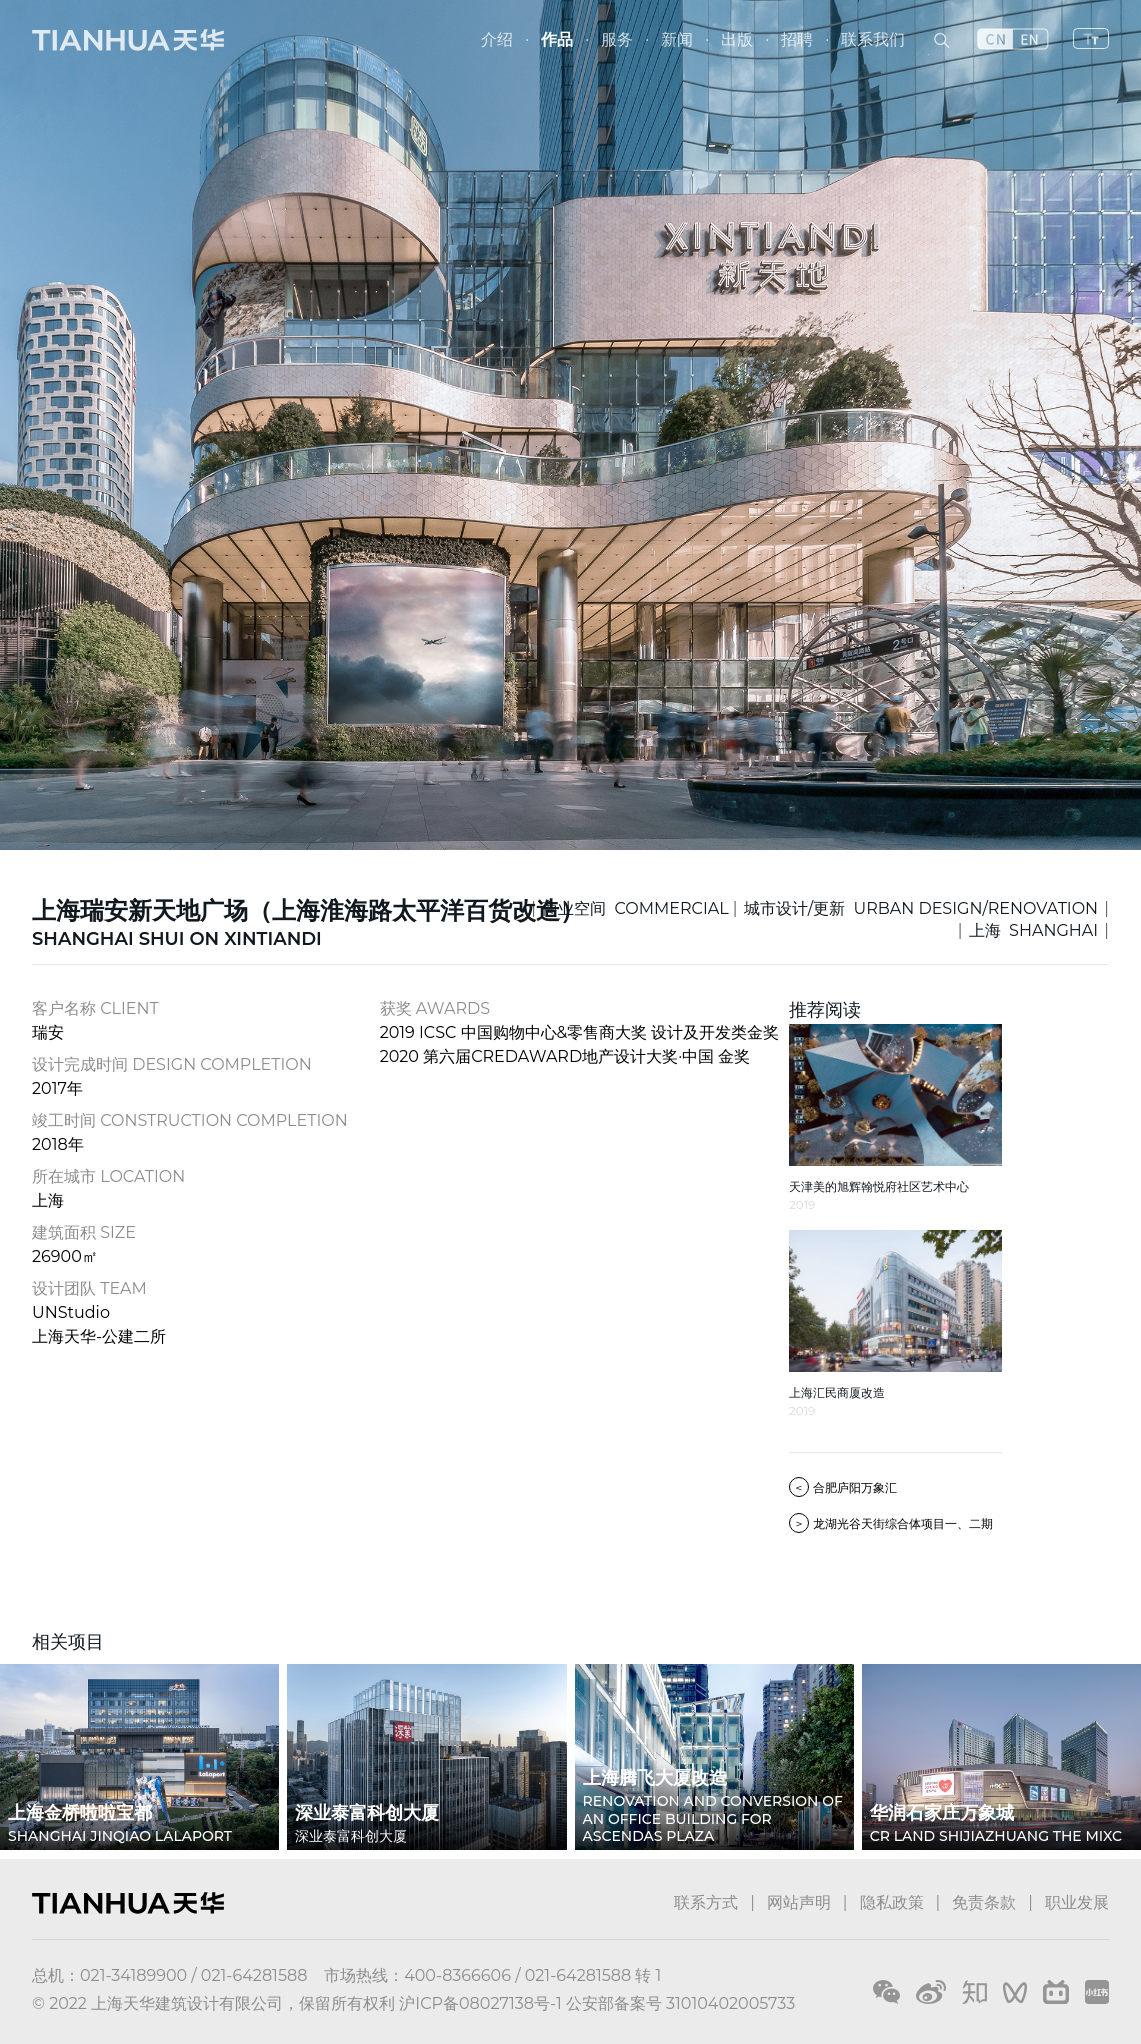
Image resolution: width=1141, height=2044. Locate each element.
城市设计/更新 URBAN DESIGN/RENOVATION (921, 908)
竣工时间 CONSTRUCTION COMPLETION (190, 1120)
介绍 (497, 39)
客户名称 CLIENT (95, 1008)
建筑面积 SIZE (84, 1232)
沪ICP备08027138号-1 (480, 2003)
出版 (737, 39)
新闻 (677, 39)
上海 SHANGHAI (1033, 930)
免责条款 (984, 1902)
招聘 (797, 39)
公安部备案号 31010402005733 (680, 2003)
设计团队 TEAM (89, 1288)
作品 (557, 39)
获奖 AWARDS (435, 1008)
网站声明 (799, 1902)
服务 (617, 39)
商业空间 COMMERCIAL (635, 908)
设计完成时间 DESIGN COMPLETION (172, 1064)
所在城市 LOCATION (108, 1176)
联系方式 (706, 1902)
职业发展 (1077, 1902)
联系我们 (873, 39)
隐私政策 (892, 1902)
